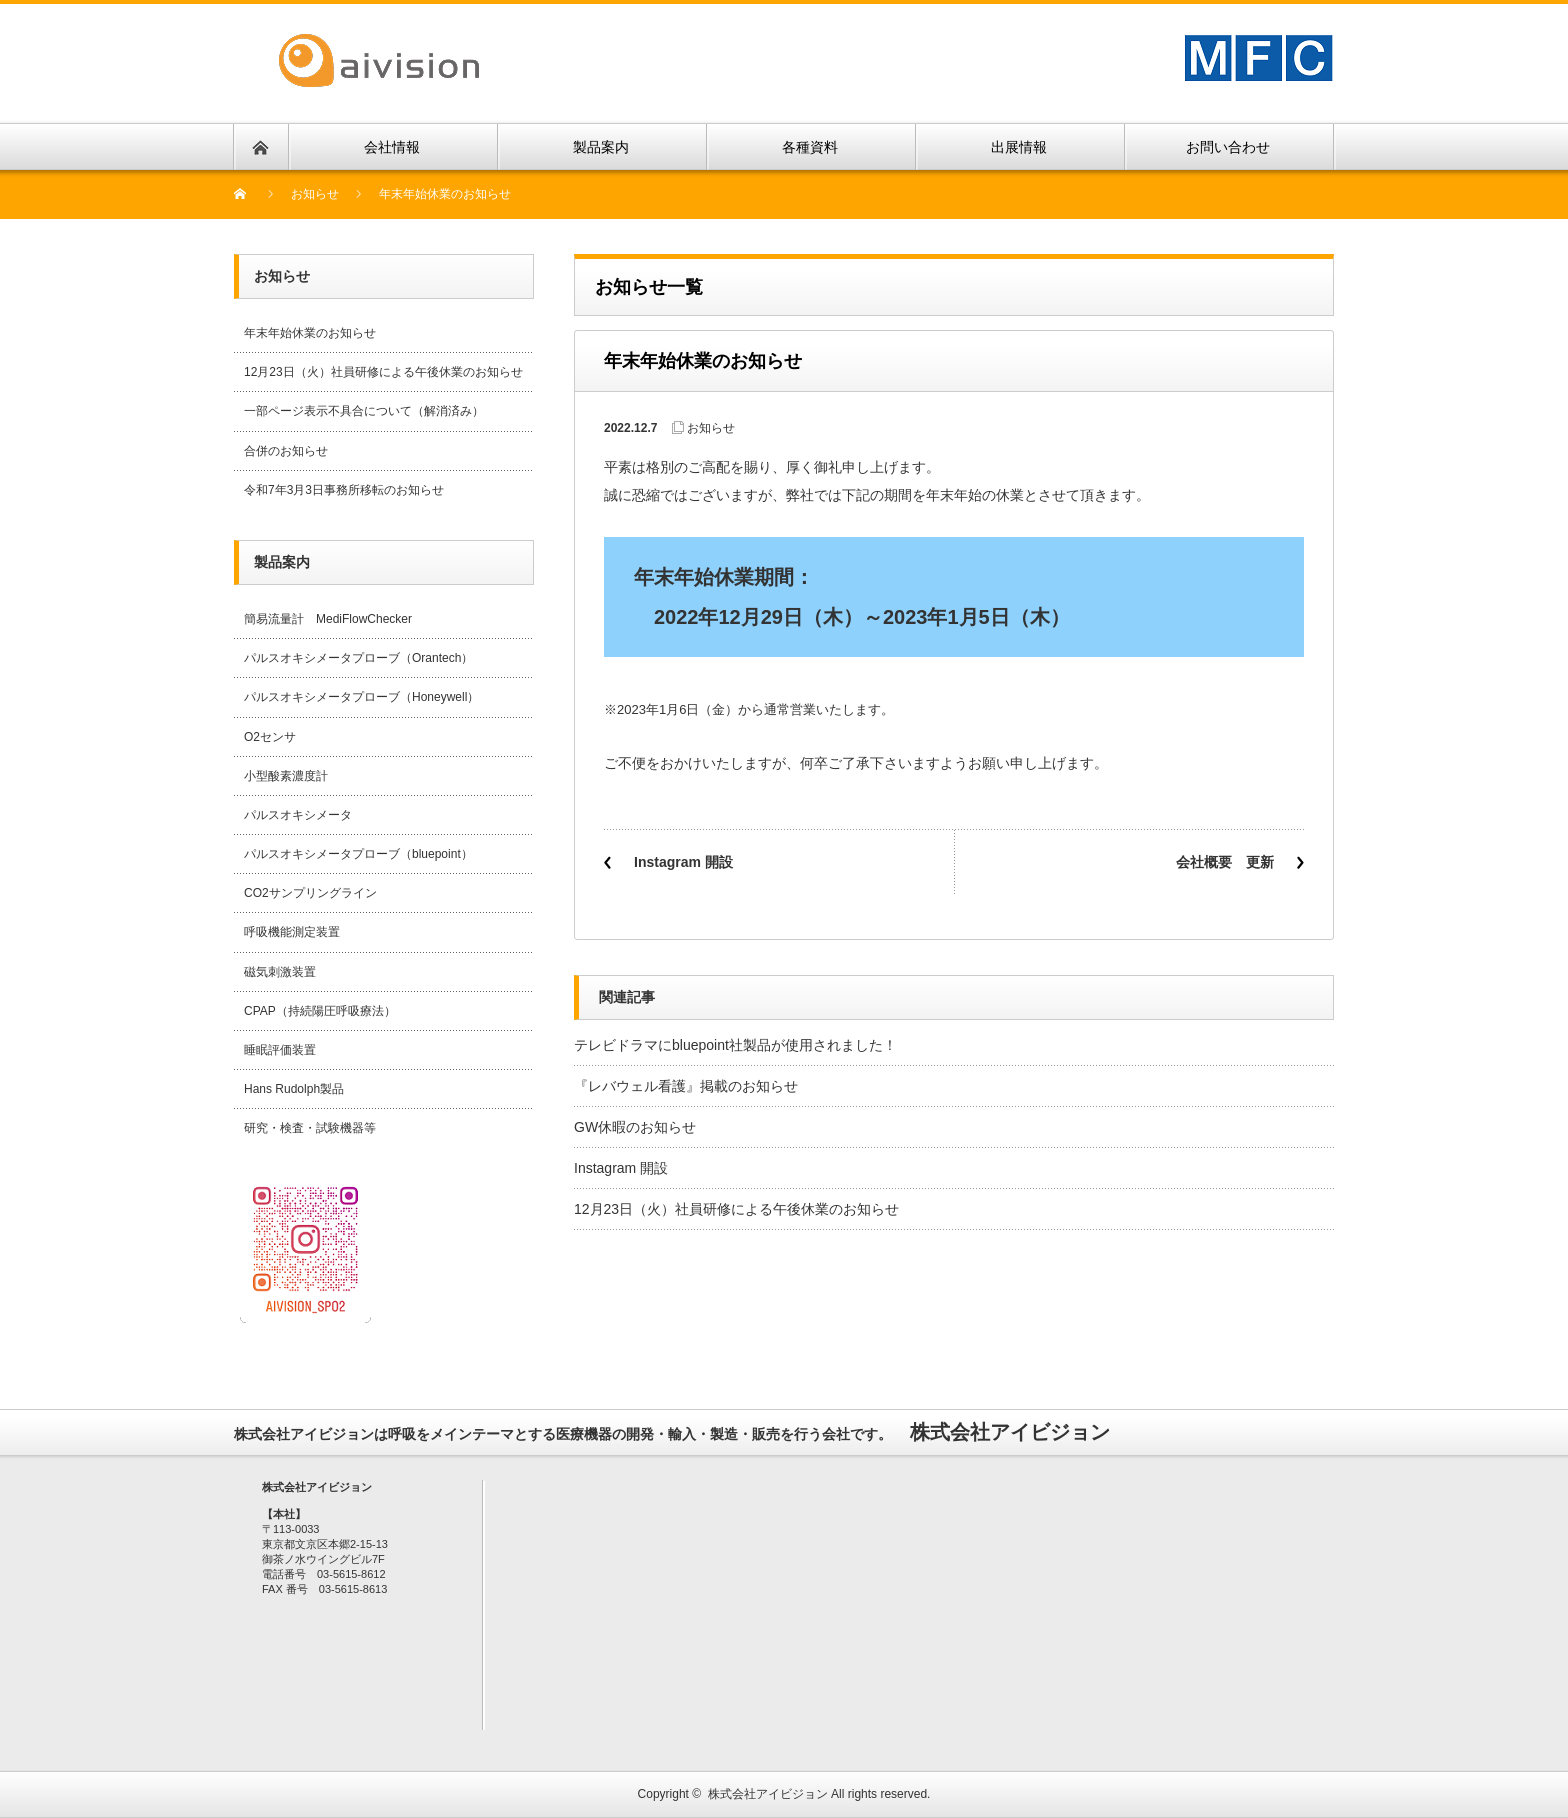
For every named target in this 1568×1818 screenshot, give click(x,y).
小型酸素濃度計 (286, 776)
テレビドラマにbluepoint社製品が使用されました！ (735, 1045)
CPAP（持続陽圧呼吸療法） (320, 1011)
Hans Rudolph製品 (294, 1089)
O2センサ (270, 737)
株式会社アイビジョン (768, 1794)
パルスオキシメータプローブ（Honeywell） (361, 697)
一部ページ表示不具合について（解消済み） (364, 411)
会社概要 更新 (1225, 862)
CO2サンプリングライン (310, 893)
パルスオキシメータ (298, 815)
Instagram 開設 (683, 862)
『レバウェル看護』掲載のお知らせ (686, 1086)
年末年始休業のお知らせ (310, 333)
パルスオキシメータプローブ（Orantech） (358, 658)
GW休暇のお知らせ (635, 1127)
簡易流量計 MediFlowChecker (328, 619)
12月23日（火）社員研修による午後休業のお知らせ (736, 1209)
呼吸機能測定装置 (292, 932)
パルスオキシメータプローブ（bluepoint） (358, 854)
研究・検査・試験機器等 (310, 1128)
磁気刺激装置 (280, 972)
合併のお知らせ (286, 451)
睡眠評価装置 (280, 1050)
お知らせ (315, 194)
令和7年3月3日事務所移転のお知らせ (344, 490)
